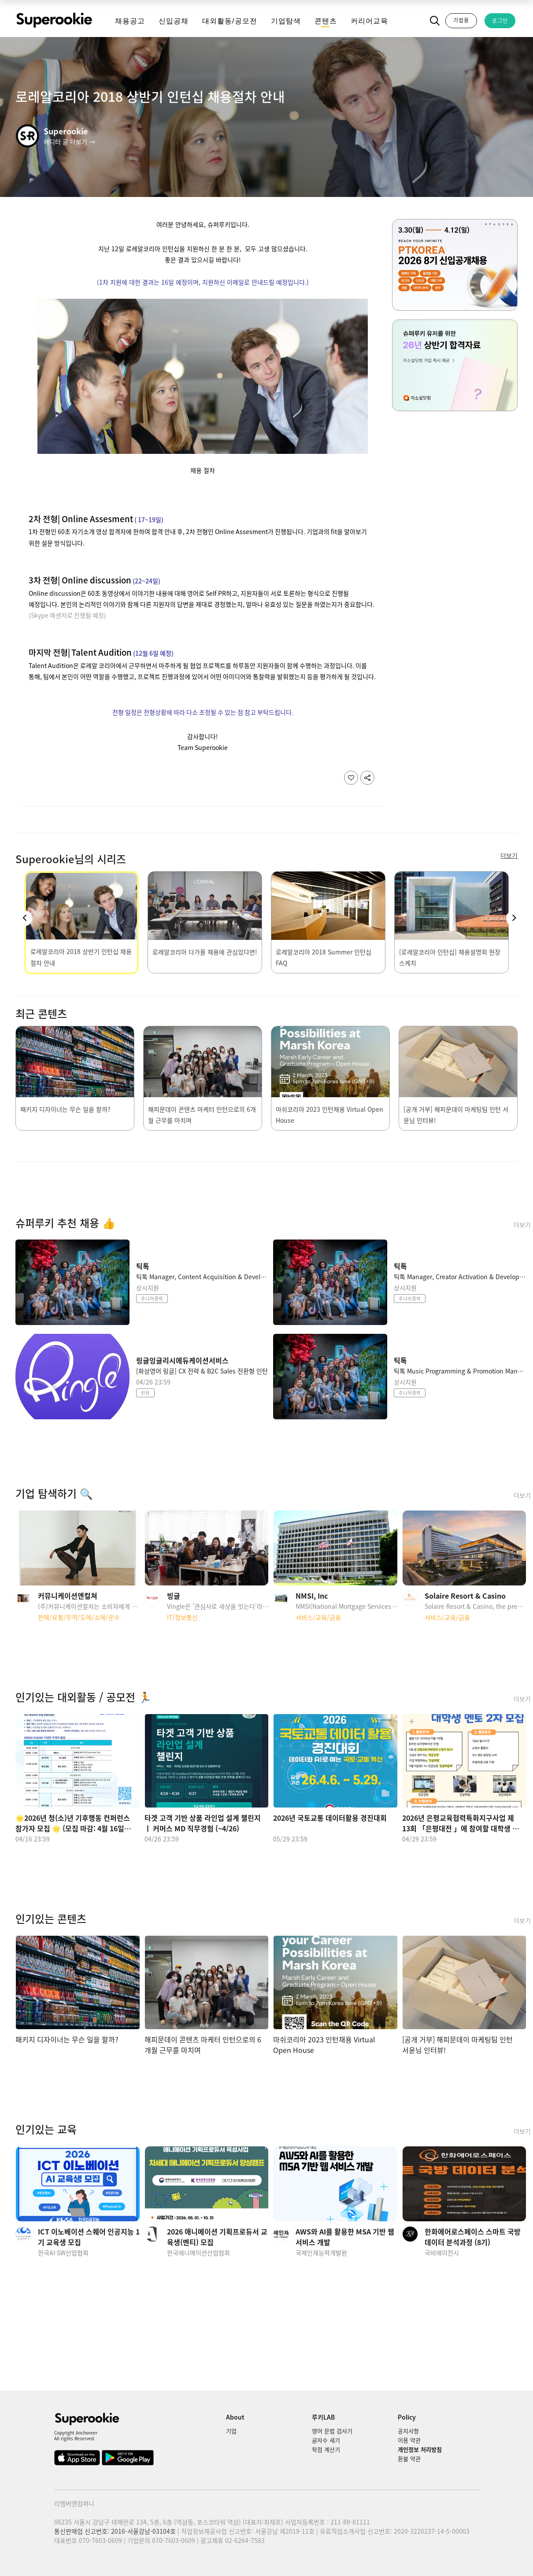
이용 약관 (409, 2440)
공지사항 (408, 2431)
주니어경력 (152, 1298)
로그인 (500, 21)
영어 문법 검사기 (332, 2431)
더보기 (522, 1224)
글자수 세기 (326, 2440)
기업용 (461, 20)
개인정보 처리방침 (420, 2449)
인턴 (145, 1392)
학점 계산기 (326, 2449)
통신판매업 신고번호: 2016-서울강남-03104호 (115, 2531)
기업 (231, 2431)
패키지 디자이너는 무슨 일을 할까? (65, 1109)
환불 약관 (409, 2458)
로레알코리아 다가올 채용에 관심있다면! (204, 951)
